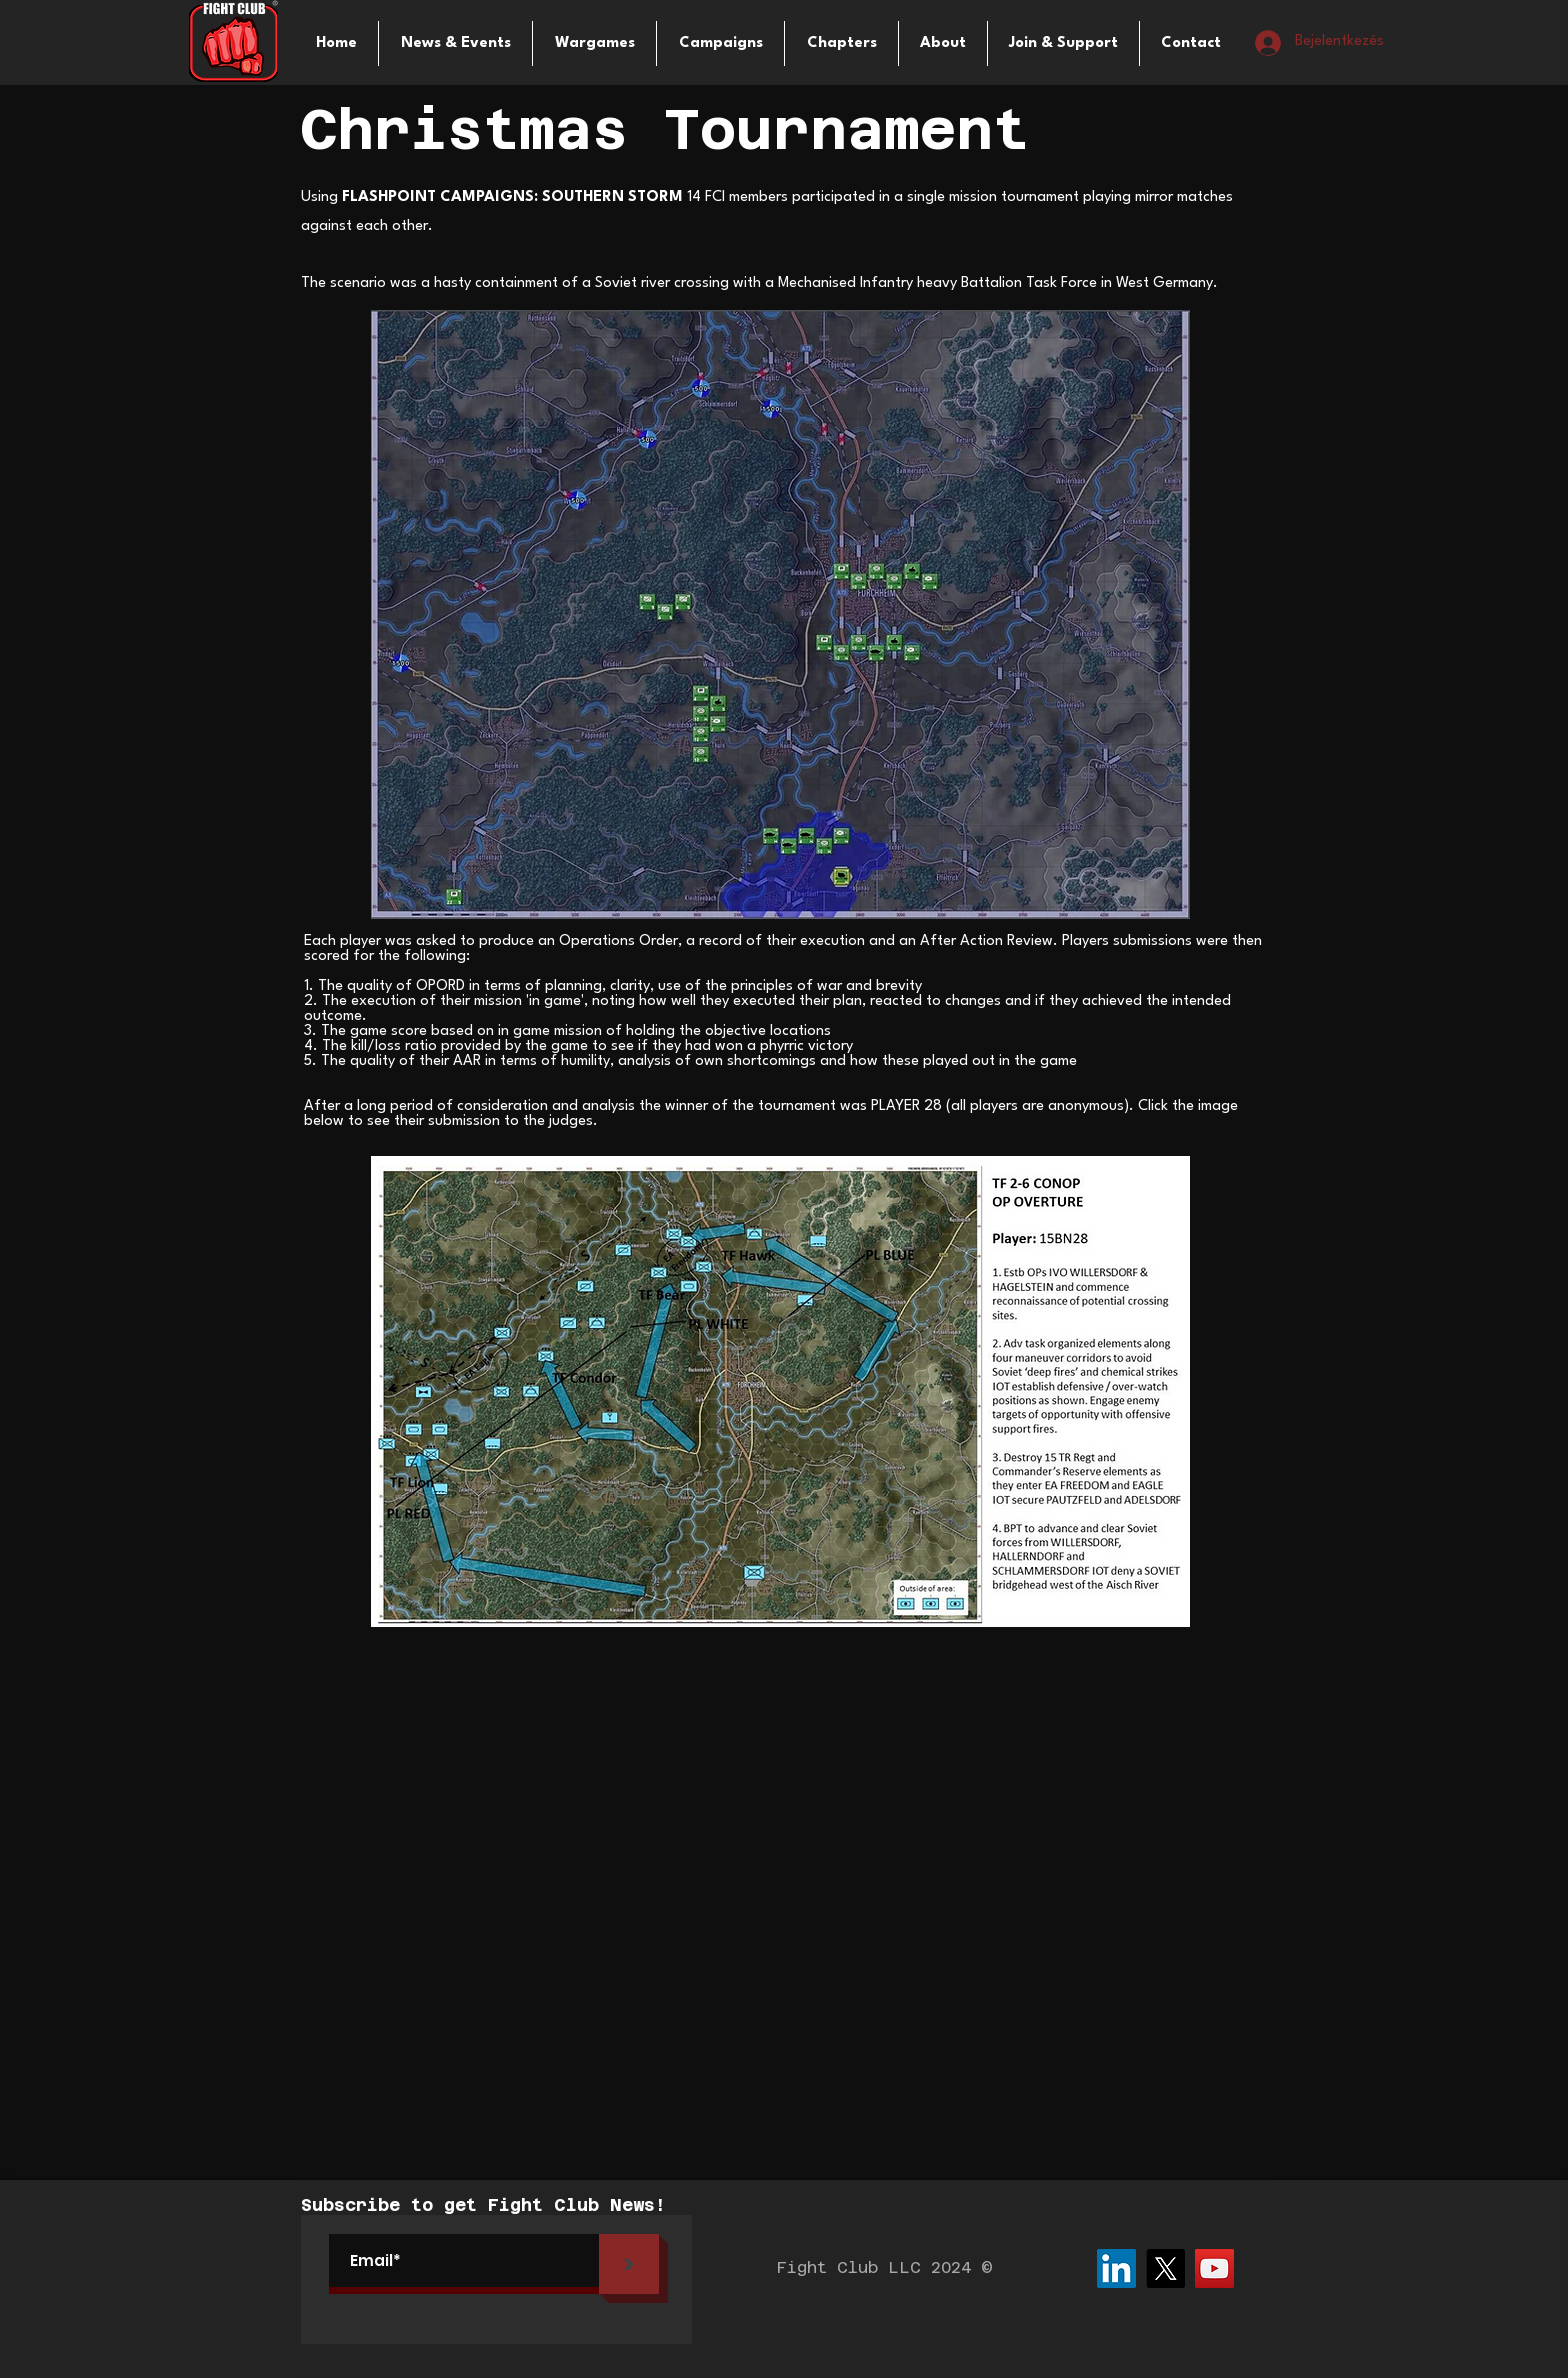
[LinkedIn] (1116, 2268)
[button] (594, 43)
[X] (1165, 2268)
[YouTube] (1214, 2268)
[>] (629, 2264)
